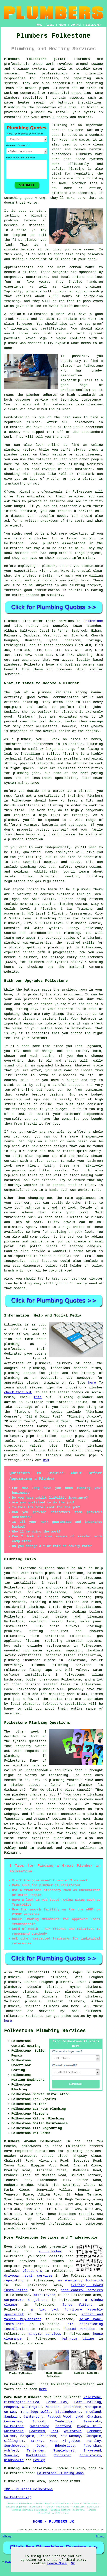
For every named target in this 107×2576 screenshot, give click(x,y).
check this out (18, 1392)
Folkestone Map (17, 2497)
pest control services (82, 2290)
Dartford (63, 2426)
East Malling (87, 2402)
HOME (39, 24)
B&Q (46, 1460)
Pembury (94, 2431)
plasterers (32, 2271)
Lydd (79, 2416)
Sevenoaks (92, 2421)
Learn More (57, 2563)
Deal (54, 2431)
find (19, 1972)
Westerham (13, 2421)
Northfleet (35, 2455)
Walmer (10, 2436)
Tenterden (35, 2450)
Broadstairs (90, 2455)
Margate (27, 2436)
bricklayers (44, 2295)
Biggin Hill (89, 2426)
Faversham (92, 2446)
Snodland (93, 2412)
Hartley (94, 2441)
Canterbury (33, 2416)
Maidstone (92, 2397)
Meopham (11, 2407)
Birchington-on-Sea (21, 2402)
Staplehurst (63, 2450)
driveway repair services (28, 2275)
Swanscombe (39, 2426)
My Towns (10, 2561)
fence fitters (77, 2305)
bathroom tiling (78, 2338)
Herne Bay (56, 2402)
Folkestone (93, 621)
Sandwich (12, 2416)
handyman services (44, 2334)
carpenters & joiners (25, 2300)
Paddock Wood (59, 2416)
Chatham (94, 2416)
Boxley (39, 2460)
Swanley (11, 2455)
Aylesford (72, 2431)
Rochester (62, 2455)
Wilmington (31, 2407)
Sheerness (72, 2407)
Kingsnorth (14, 2460)
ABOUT (62, 24)
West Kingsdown (65, 2441)
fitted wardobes (79, 2329)
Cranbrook (47, 2436)
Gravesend (92, 2450)
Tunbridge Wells (36, 2412)
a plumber (50, 2251)
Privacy (100, 2536)
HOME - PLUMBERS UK (53, 2521)
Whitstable (14, 2431)
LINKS (50, 24)
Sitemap (6, 2536)
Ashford (11, 2450)
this (38, 1397)
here (92, 1383)
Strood (38, 2421)
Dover (41, 2446)
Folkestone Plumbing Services (45, 2031)
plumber (11, 343)
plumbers (62, 259)
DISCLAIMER (93, 24)
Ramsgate (93, 2436)
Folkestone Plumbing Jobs (60, 2473)
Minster (52, 2407)
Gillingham (14, 2441)
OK (73, 2563)
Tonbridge (63, 2421)
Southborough (16, 2446)
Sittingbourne (68, 2412)
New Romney (71, 2436)
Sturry (36, 2441)
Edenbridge (64, 2446)
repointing (14, 2280)
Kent (58, 2397)
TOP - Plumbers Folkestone (28, 2489)
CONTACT (76, 24)
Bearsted (37, 2431)
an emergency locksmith (80, 2280)
